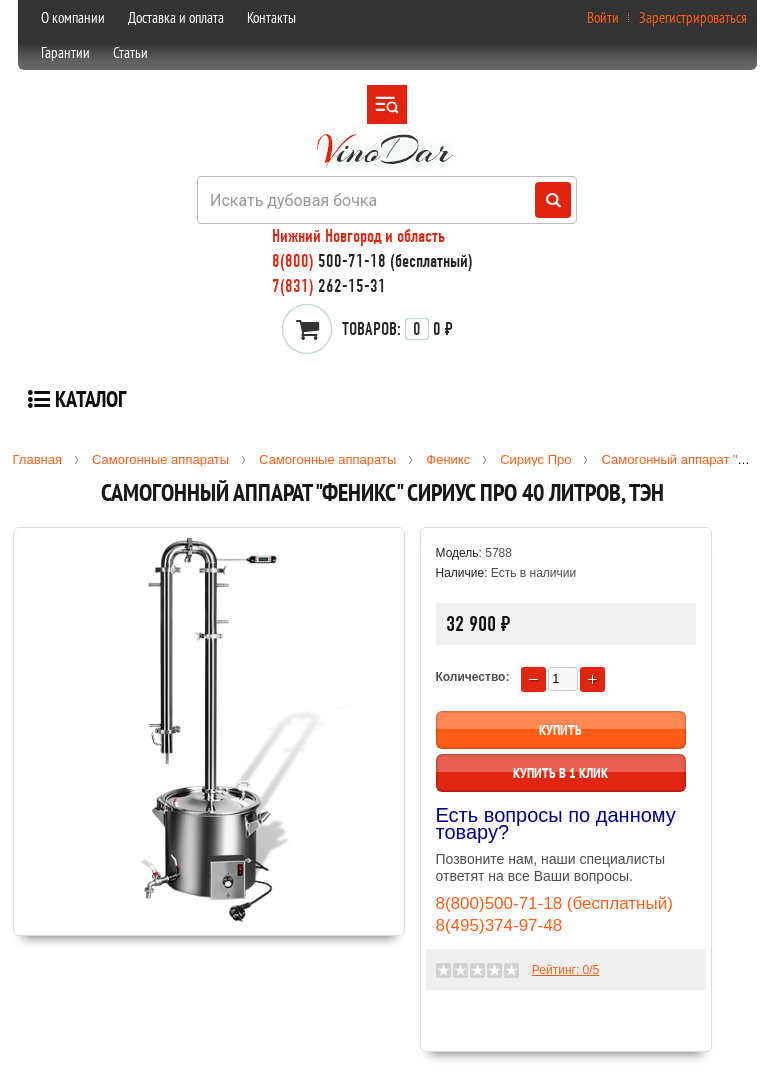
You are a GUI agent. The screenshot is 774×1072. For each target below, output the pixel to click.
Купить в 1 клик (560, 773)
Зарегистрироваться (693, 17)
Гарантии (65, 52)
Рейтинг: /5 (565, 970)
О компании (73, 17)
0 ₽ (397, 329)
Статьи (130, 52)
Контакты (271, 17)
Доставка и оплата (176, 17)
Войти (603, 17)
